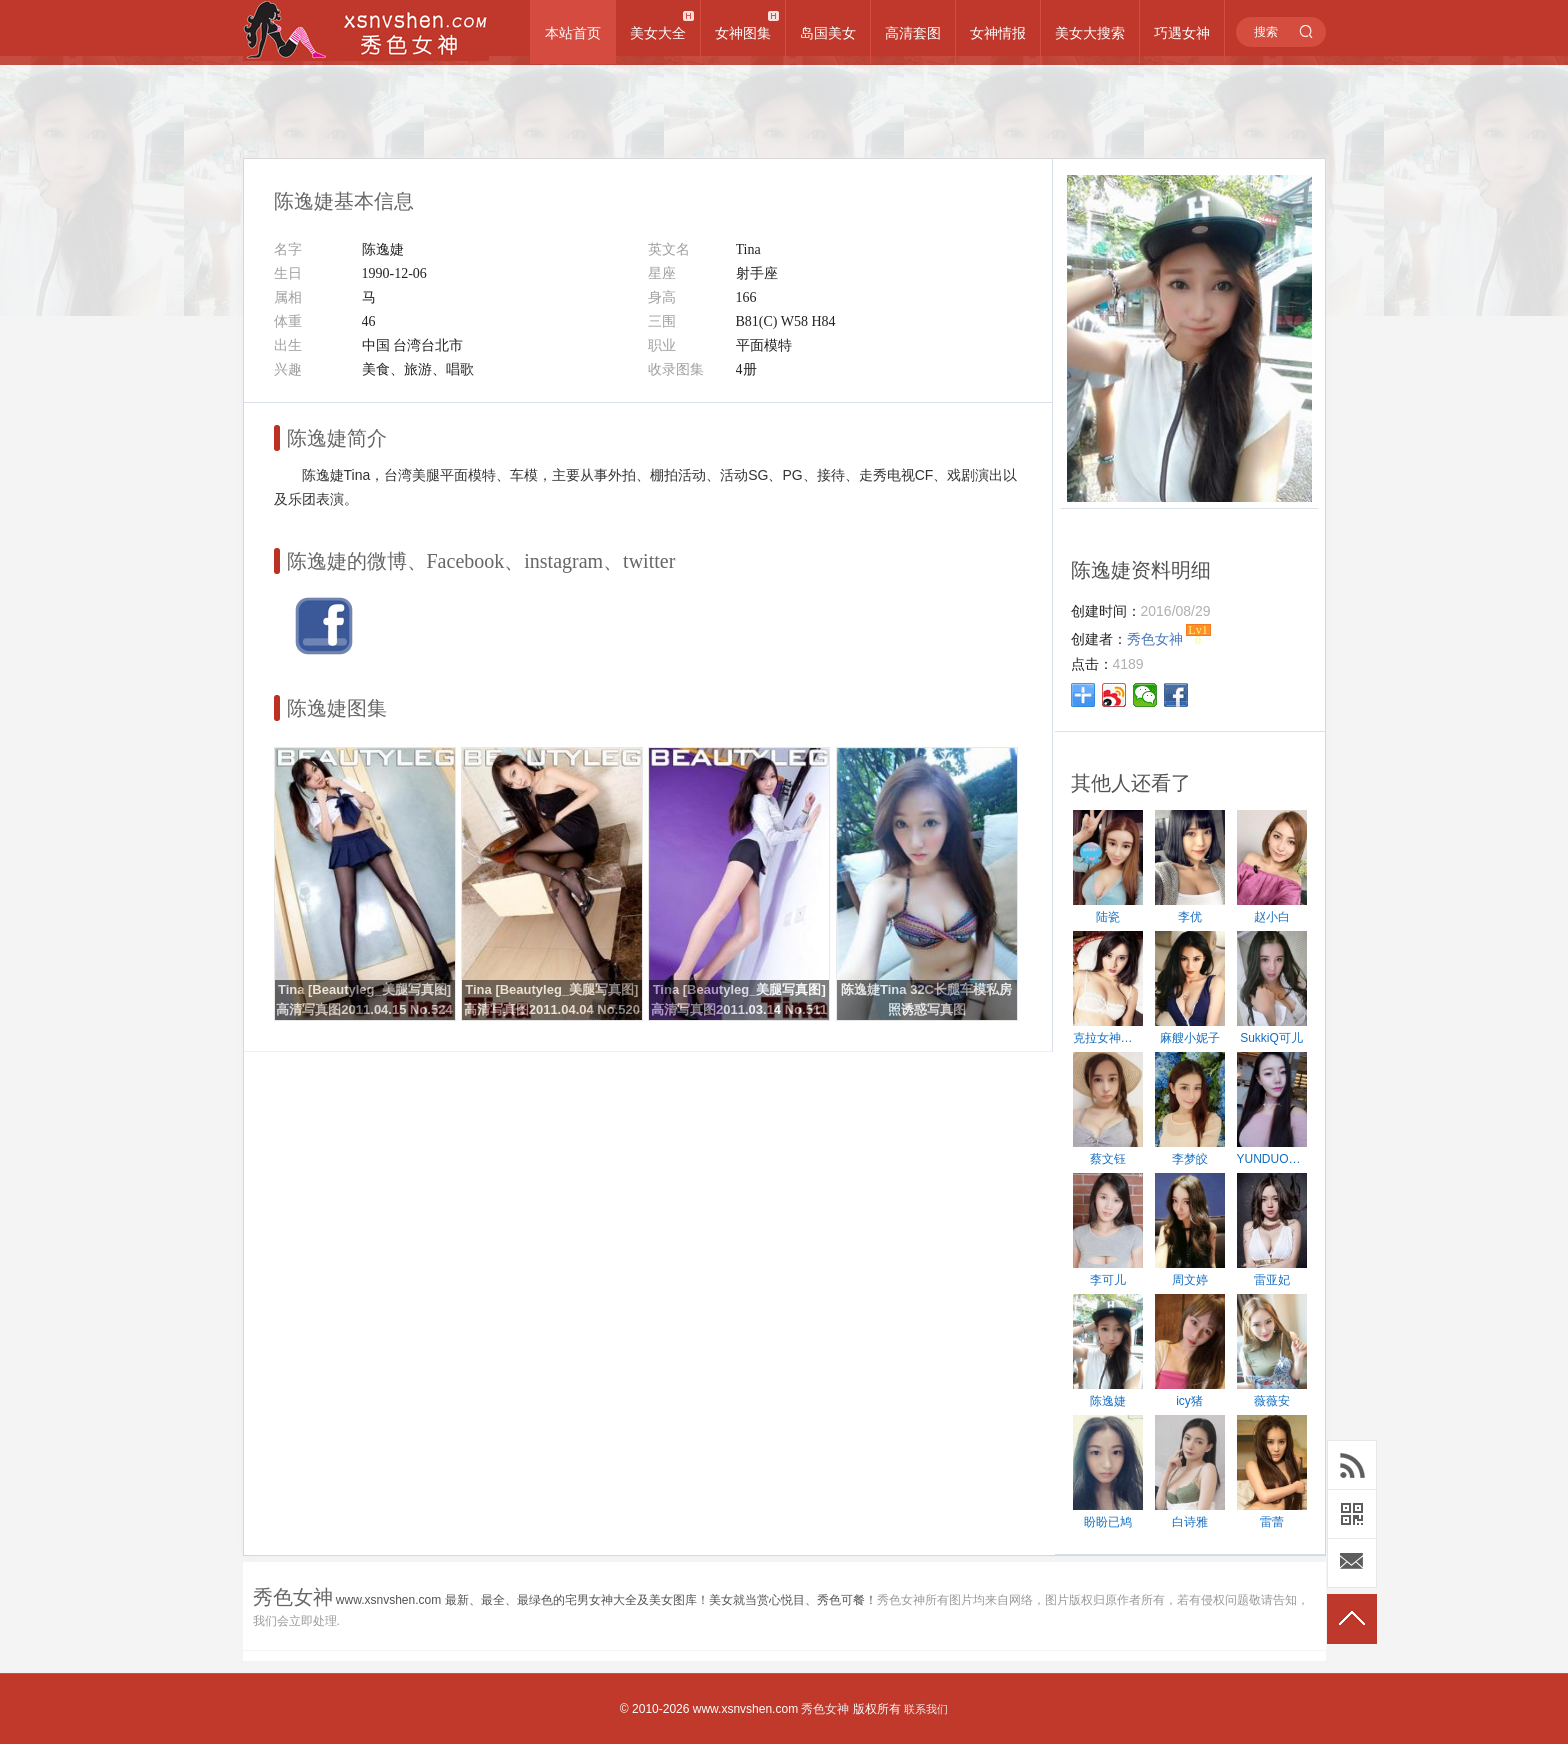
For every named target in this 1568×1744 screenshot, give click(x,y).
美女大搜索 (1090, 33)
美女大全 (658, 33)
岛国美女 (828, 33)
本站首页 (573, 33)
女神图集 (743, 33)
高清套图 (913, 33)
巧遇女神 (1182, 33)
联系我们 (926, 1709)
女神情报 (998, 33)
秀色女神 (825, 1709)
